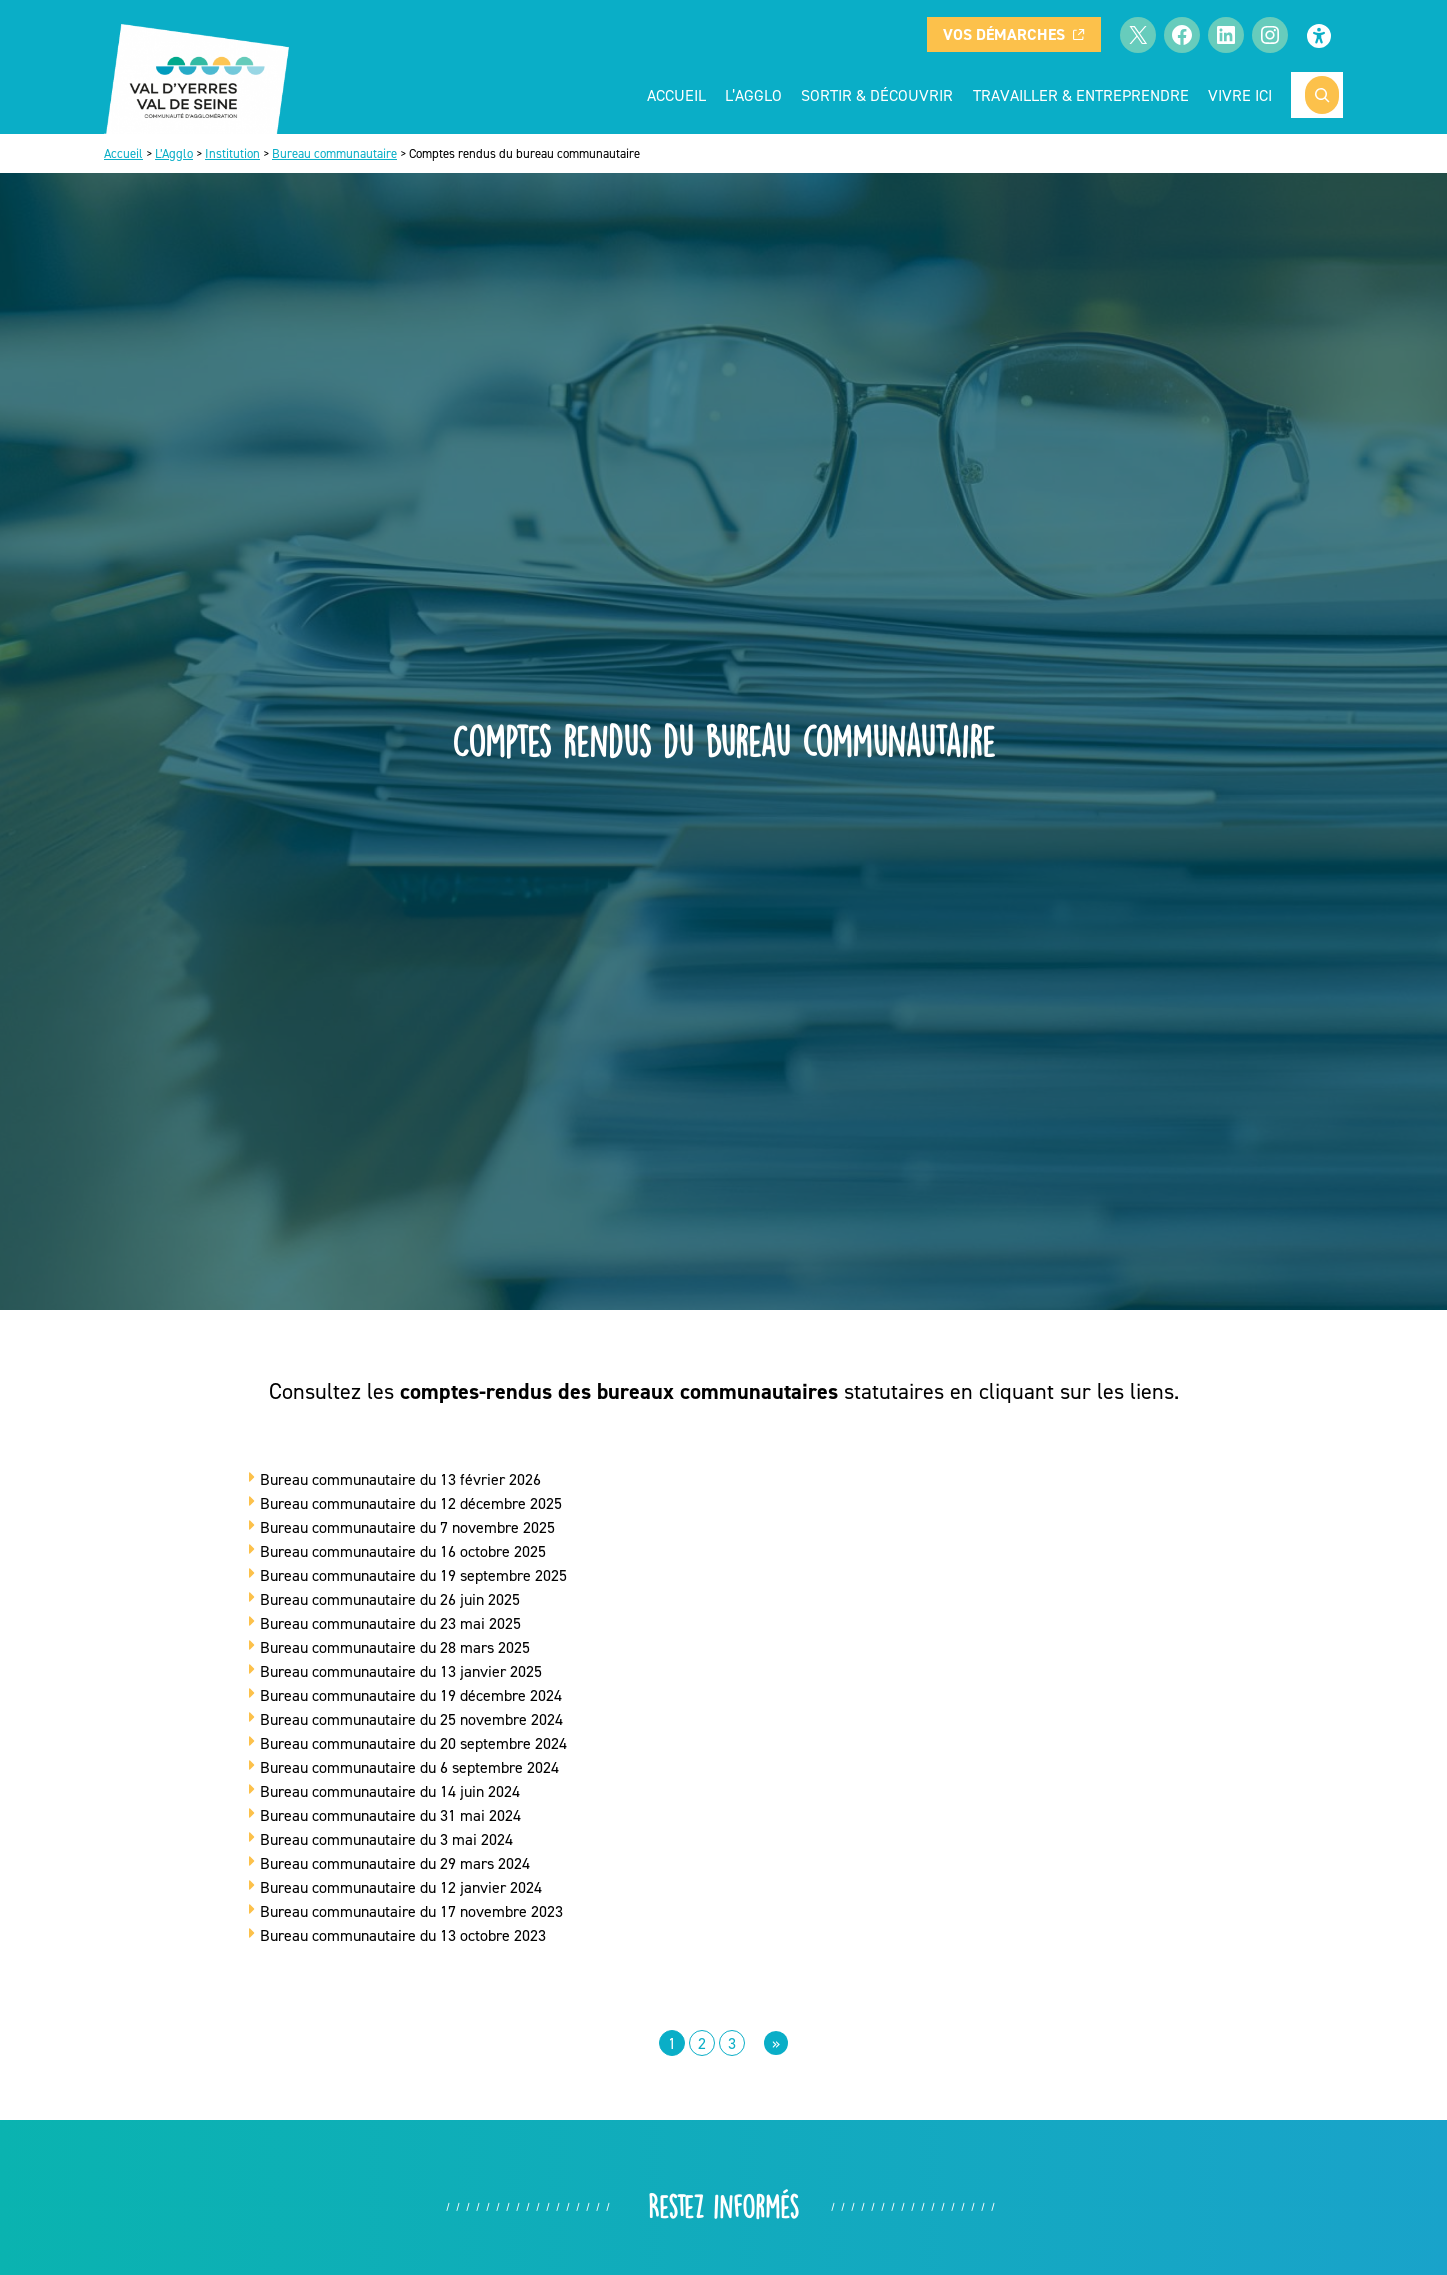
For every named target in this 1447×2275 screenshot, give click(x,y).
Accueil (676, 95)
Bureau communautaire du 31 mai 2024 (390, 1815)
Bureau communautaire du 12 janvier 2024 (401, 1887)
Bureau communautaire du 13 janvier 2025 (401, 1671)
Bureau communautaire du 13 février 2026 (400, 1479)
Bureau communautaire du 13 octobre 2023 (403, 1935)
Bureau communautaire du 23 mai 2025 (390, 1623)
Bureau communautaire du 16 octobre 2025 (403, 1551)
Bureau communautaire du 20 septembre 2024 (413, 1743)
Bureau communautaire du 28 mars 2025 (395, 1647)
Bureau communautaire (334, 153)
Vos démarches (1013, 34)
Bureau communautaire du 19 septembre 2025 (413, 1575)
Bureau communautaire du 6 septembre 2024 (409, 1767)
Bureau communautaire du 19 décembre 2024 (411, 1695)
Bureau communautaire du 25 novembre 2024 (411, 1719)
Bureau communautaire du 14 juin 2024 (390, 1791)
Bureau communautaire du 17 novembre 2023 (411, 1911)
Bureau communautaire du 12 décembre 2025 (411, 1503)
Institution (232, 153)
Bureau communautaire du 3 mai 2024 (386, 1839)
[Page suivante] (776, 2043)
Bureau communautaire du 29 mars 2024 (395, 1863)
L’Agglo (174, 153)
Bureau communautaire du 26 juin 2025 (390, 1599)
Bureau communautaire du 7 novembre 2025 (407, 1527)
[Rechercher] (1322, 95)
